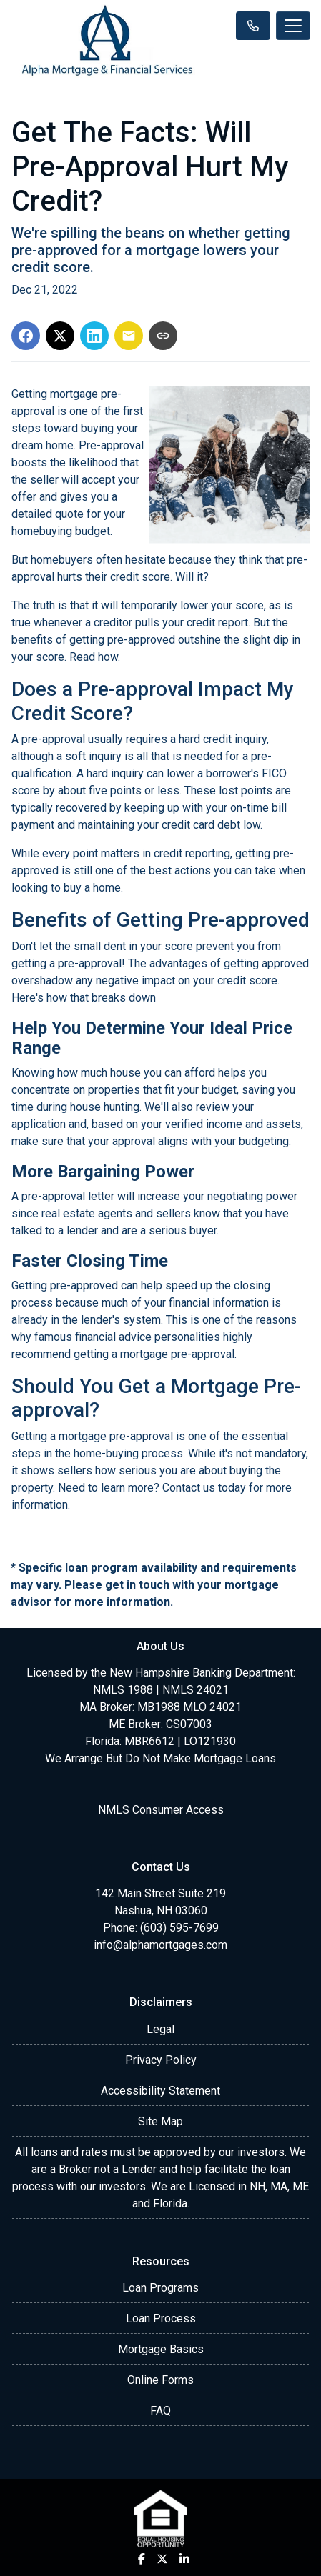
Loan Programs (160, 2288)
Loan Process (161, 2318)
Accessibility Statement (160, 2090)
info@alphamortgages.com (160, 1945)
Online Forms (160, 2380)
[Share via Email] (128, 335)
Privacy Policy (161, 2060)
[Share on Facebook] (25, 335)
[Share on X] (60, 335)
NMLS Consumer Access (161, 1810)
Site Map (160, 2121)
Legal (160, 2029)
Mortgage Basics (161, 2349)
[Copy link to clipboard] (163, 335)
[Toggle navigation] (293, 25)
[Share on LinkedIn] (94, 335)
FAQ (160, 2410)
